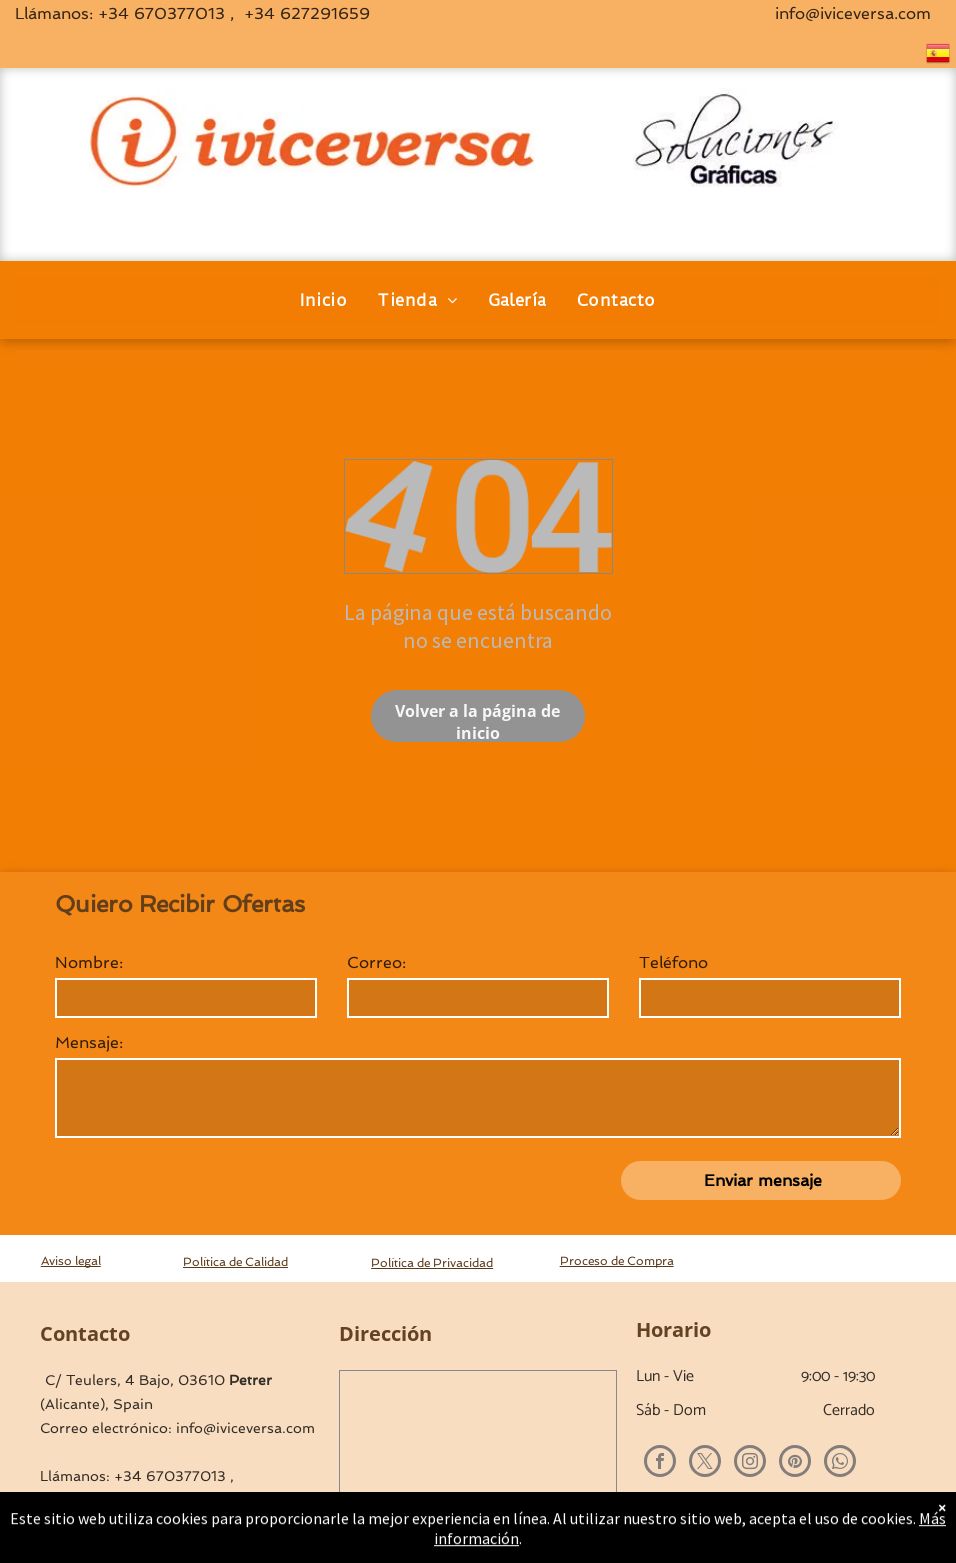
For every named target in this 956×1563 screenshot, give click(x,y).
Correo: (376, 962)
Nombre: (89, 962)
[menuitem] (323, 300)
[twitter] (705, 1463)
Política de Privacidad (432, 1263)
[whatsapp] (840, 1463)
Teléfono (673, 962)
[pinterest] (795, 1463)
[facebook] (660, 1463)
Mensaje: (89, 1042)
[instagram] (750, 1463)
